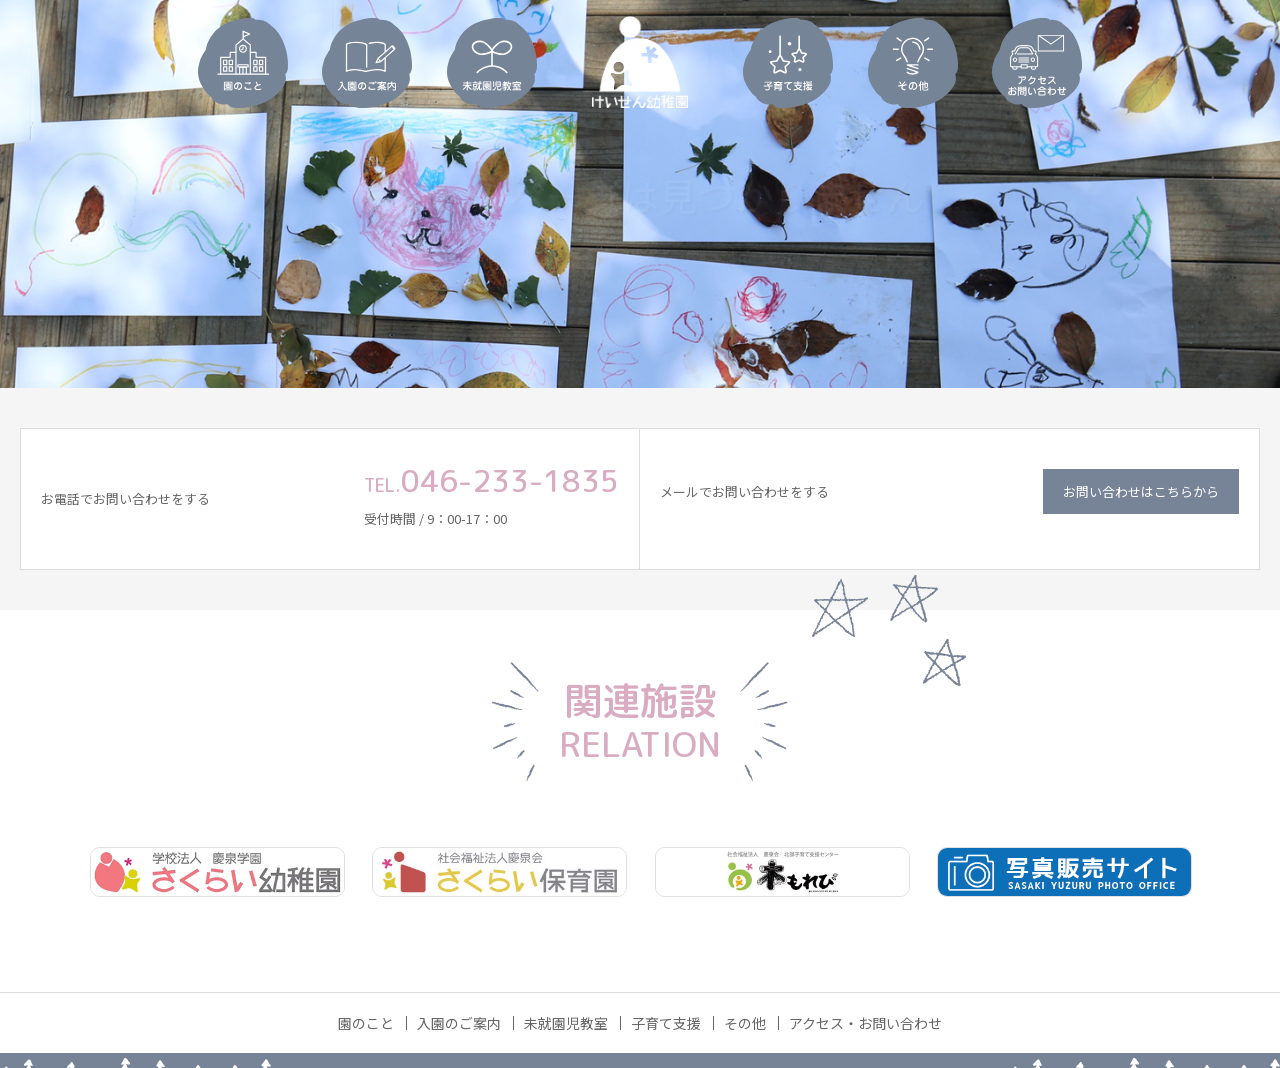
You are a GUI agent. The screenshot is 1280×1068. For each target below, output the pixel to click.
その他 (745, 1023)
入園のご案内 (459, 1023)
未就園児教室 (566, 1023)
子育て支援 (666, 1023)
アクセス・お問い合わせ (865, 1023)
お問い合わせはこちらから (1141, 491)
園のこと (366, 1023)
